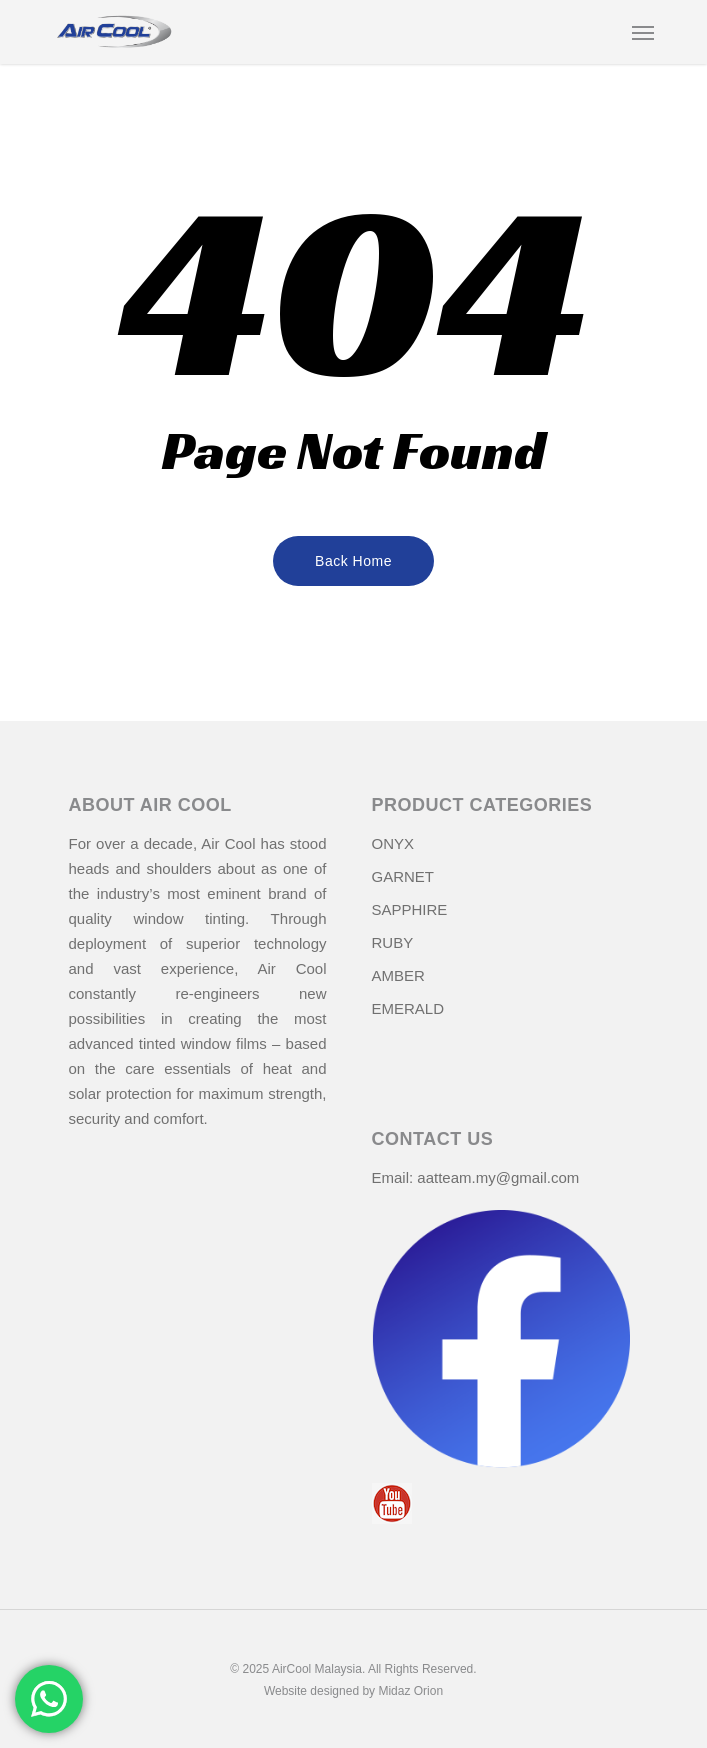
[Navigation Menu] (643, 32)
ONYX (393, 843)
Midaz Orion (410, 1691)
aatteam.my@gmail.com (498, 1177)
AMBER (398, 975)
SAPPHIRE (410, 909)
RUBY (393, 942)
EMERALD (408, 1008)
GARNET (403, 876)
